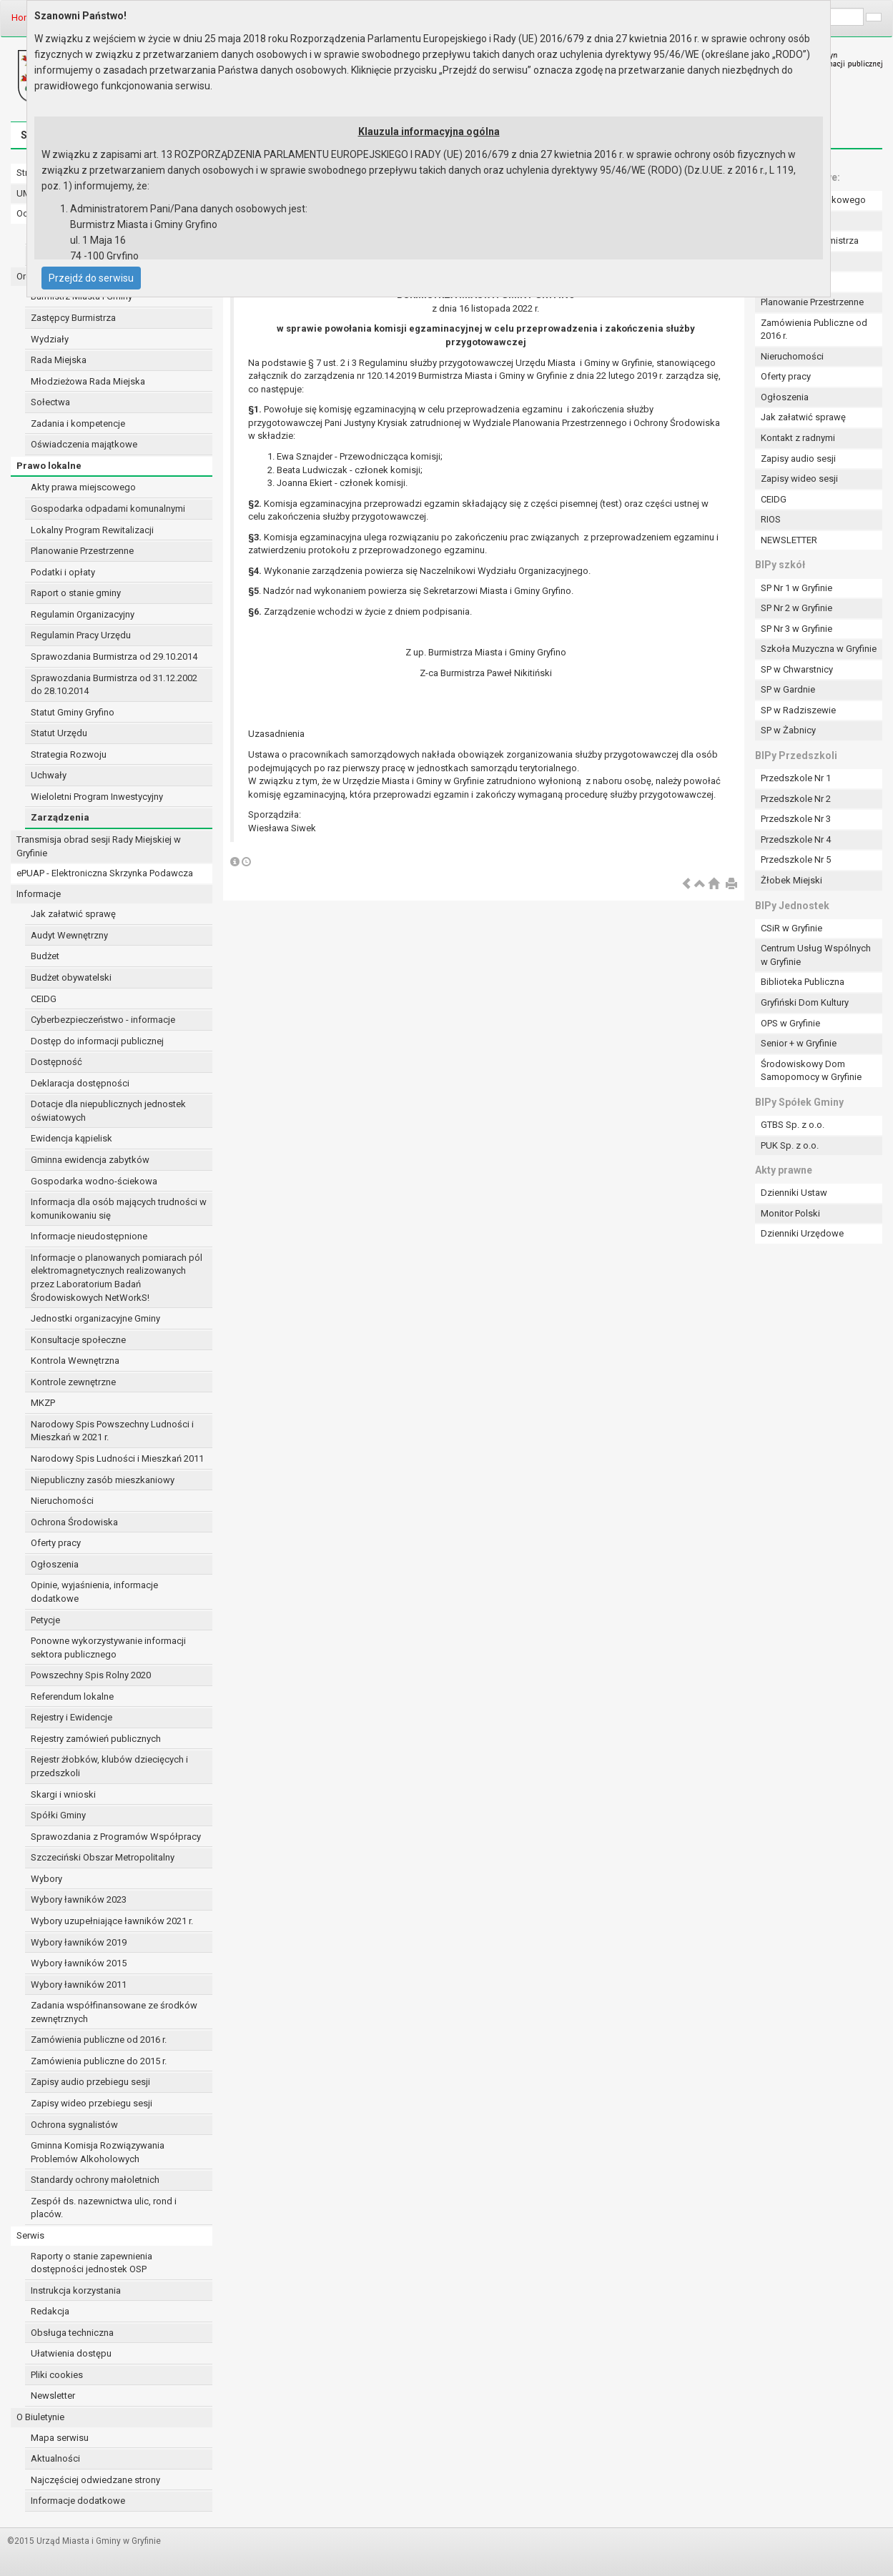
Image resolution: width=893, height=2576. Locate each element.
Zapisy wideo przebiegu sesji (91, 2103)
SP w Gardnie (788, 689)
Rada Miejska (59, 360)
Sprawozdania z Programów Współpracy (116, 1836)
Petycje (45, 1620)
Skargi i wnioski (63, 1794)
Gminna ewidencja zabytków (90, 1159)
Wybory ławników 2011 (79, 1984)
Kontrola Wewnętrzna (75, 1360)
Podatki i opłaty (63, 572)
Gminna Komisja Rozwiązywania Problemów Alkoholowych (97, 2152)
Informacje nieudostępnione (89, 1236)
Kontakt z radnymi (798, 437)
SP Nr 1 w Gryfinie (796, 588)
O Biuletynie (40, 2417)
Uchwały (48, 775)
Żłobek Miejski (791, 880)
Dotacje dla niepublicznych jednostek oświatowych (108, 1111)
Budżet (45, 956)
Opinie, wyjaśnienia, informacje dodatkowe (94, 1592)
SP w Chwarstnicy (797, 669)
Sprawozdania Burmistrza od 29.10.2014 (114, 656)
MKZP (43, 1402)
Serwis (30, 2235)
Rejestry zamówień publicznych (96, 1738)
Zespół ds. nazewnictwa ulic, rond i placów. (104, 2208)
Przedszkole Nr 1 (796, 778)
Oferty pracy (56, 1542)
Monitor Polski (790, 1213)
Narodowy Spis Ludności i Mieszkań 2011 (117, 1458)
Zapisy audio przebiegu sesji (90, 2081)
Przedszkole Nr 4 (796, 839)
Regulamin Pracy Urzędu (81, 635)
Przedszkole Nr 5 (796, 859)
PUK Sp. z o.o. (790, 1145)
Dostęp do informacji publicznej (97, 1041)
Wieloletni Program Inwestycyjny (97, 796)
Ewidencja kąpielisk (71, 1138)
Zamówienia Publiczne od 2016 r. (814, 329)
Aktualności (55, 2458)
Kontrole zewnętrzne (73, 1382)
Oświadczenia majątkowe (84, 444)
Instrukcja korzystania (76, 2290)
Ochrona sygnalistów (74, 2124)
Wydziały (50, 339)
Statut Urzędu (59, 733)
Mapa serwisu (60, 2437)
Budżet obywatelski (71, 977)
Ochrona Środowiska (74, 1522)
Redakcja (50, 2311)
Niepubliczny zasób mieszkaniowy (102, 1480)
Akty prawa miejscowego (83, 487)
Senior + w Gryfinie (799, 1043)
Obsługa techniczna (72, 2332)
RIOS (771, 519)
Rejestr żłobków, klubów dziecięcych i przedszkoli (109, 1766)
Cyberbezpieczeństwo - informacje (103, 1019)
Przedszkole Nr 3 (796, 818)
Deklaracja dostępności (80, 1083)
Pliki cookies (57, 2374)
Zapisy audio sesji (798, 458)
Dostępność (56, 1061)
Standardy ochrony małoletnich (95, 2179)
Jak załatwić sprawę (73, 913)
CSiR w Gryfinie (791, 928)
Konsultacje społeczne (78, 1339)
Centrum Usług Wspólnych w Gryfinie (816, 955)
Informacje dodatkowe (78, 2500)
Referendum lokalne (72, 1696)
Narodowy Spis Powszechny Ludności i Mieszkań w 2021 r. (112, 1431)
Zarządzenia (60, 817)
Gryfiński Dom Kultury (805, 1002)
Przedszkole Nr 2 (796, 798)
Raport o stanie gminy (76, 593)
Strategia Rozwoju (69, 754)
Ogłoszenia (55, 1564)
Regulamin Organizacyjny (82, 614)
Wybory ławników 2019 (79, 1942)
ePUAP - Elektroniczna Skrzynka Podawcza (104, 873)
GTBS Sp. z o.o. (792, 1124)
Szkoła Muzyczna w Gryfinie (819, 648)
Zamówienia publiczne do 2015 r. (99, 2061)
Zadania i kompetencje (78, 423)
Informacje (38, 893)
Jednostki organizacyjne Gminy (95, 1318)
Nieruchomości (62, 1500)
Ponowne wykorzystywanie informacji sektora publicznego (108, 1647)
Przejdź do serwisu (91, 278)
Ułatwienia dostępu (71, 2353)
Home (23, 17)
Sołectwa (50, 402)
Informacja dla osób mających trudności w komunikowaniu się (119, 1209)
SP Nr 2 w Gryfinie (796, 608)
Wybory (46, 1878)
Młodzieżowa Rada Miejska (88, 381)
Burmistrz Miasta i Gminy (81, 296)
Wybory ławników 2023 (79, 1899)
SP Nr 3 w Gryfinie (796, 628)
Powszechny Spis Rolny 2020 (91, 1675)
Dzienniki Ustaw (794, 1192)
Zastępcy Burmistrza (73, 317)
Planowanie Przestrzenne (82, 550)
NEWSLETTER (789, 540)
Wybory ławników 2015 (79, 1963)
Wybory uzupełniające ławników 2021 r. (112, 1921)
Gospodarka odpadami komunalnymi (108, 508)
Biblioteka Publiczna (802, 981)
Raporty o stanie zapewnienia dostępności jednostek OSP (91, 2263)
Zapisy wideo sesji (799, 478)
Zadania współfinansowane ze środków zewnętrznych (114, 2012)
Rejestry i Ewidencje (71, 1717)
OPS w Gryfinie (790, 1023)
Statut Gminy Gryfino (72, 712)
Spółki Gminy (58, 1815)
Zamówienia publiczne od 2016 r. (99, 2039)
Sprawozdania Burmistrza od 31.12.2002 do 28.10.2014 (114, 685)
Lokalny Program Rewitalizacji (92, 530)
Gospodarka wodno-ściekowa (94, 1181)
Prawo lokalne (49, 465)
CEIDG (43, 999)
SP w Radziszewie (798, 710)
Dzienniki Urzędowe (802, 1233)
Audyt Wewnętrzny (69, 935)
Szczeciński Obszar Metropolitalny (102, 1857)
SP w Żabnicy (788, 730)
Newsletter (53, 2395)
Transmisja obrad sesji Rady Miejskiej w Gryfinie (98, 846)
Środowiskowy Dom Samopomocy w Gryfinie (811, 1071)
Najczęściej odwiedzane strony (95, 2480)
